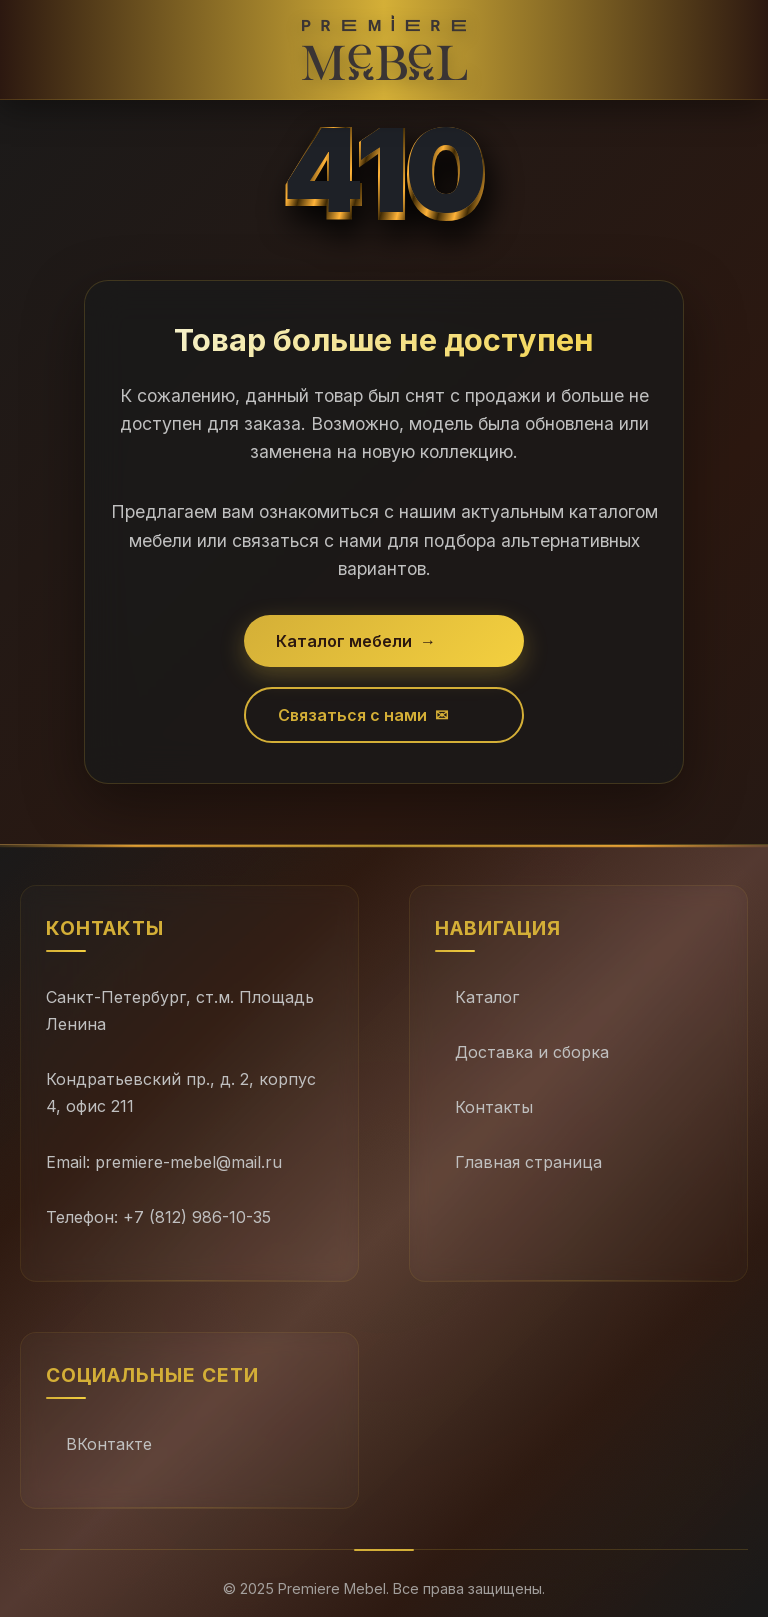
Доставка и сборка (532, 1052)
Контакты (494, 1107)
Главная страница (528, 1162)
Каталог (487, 997)
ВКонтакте (109, 1444)
